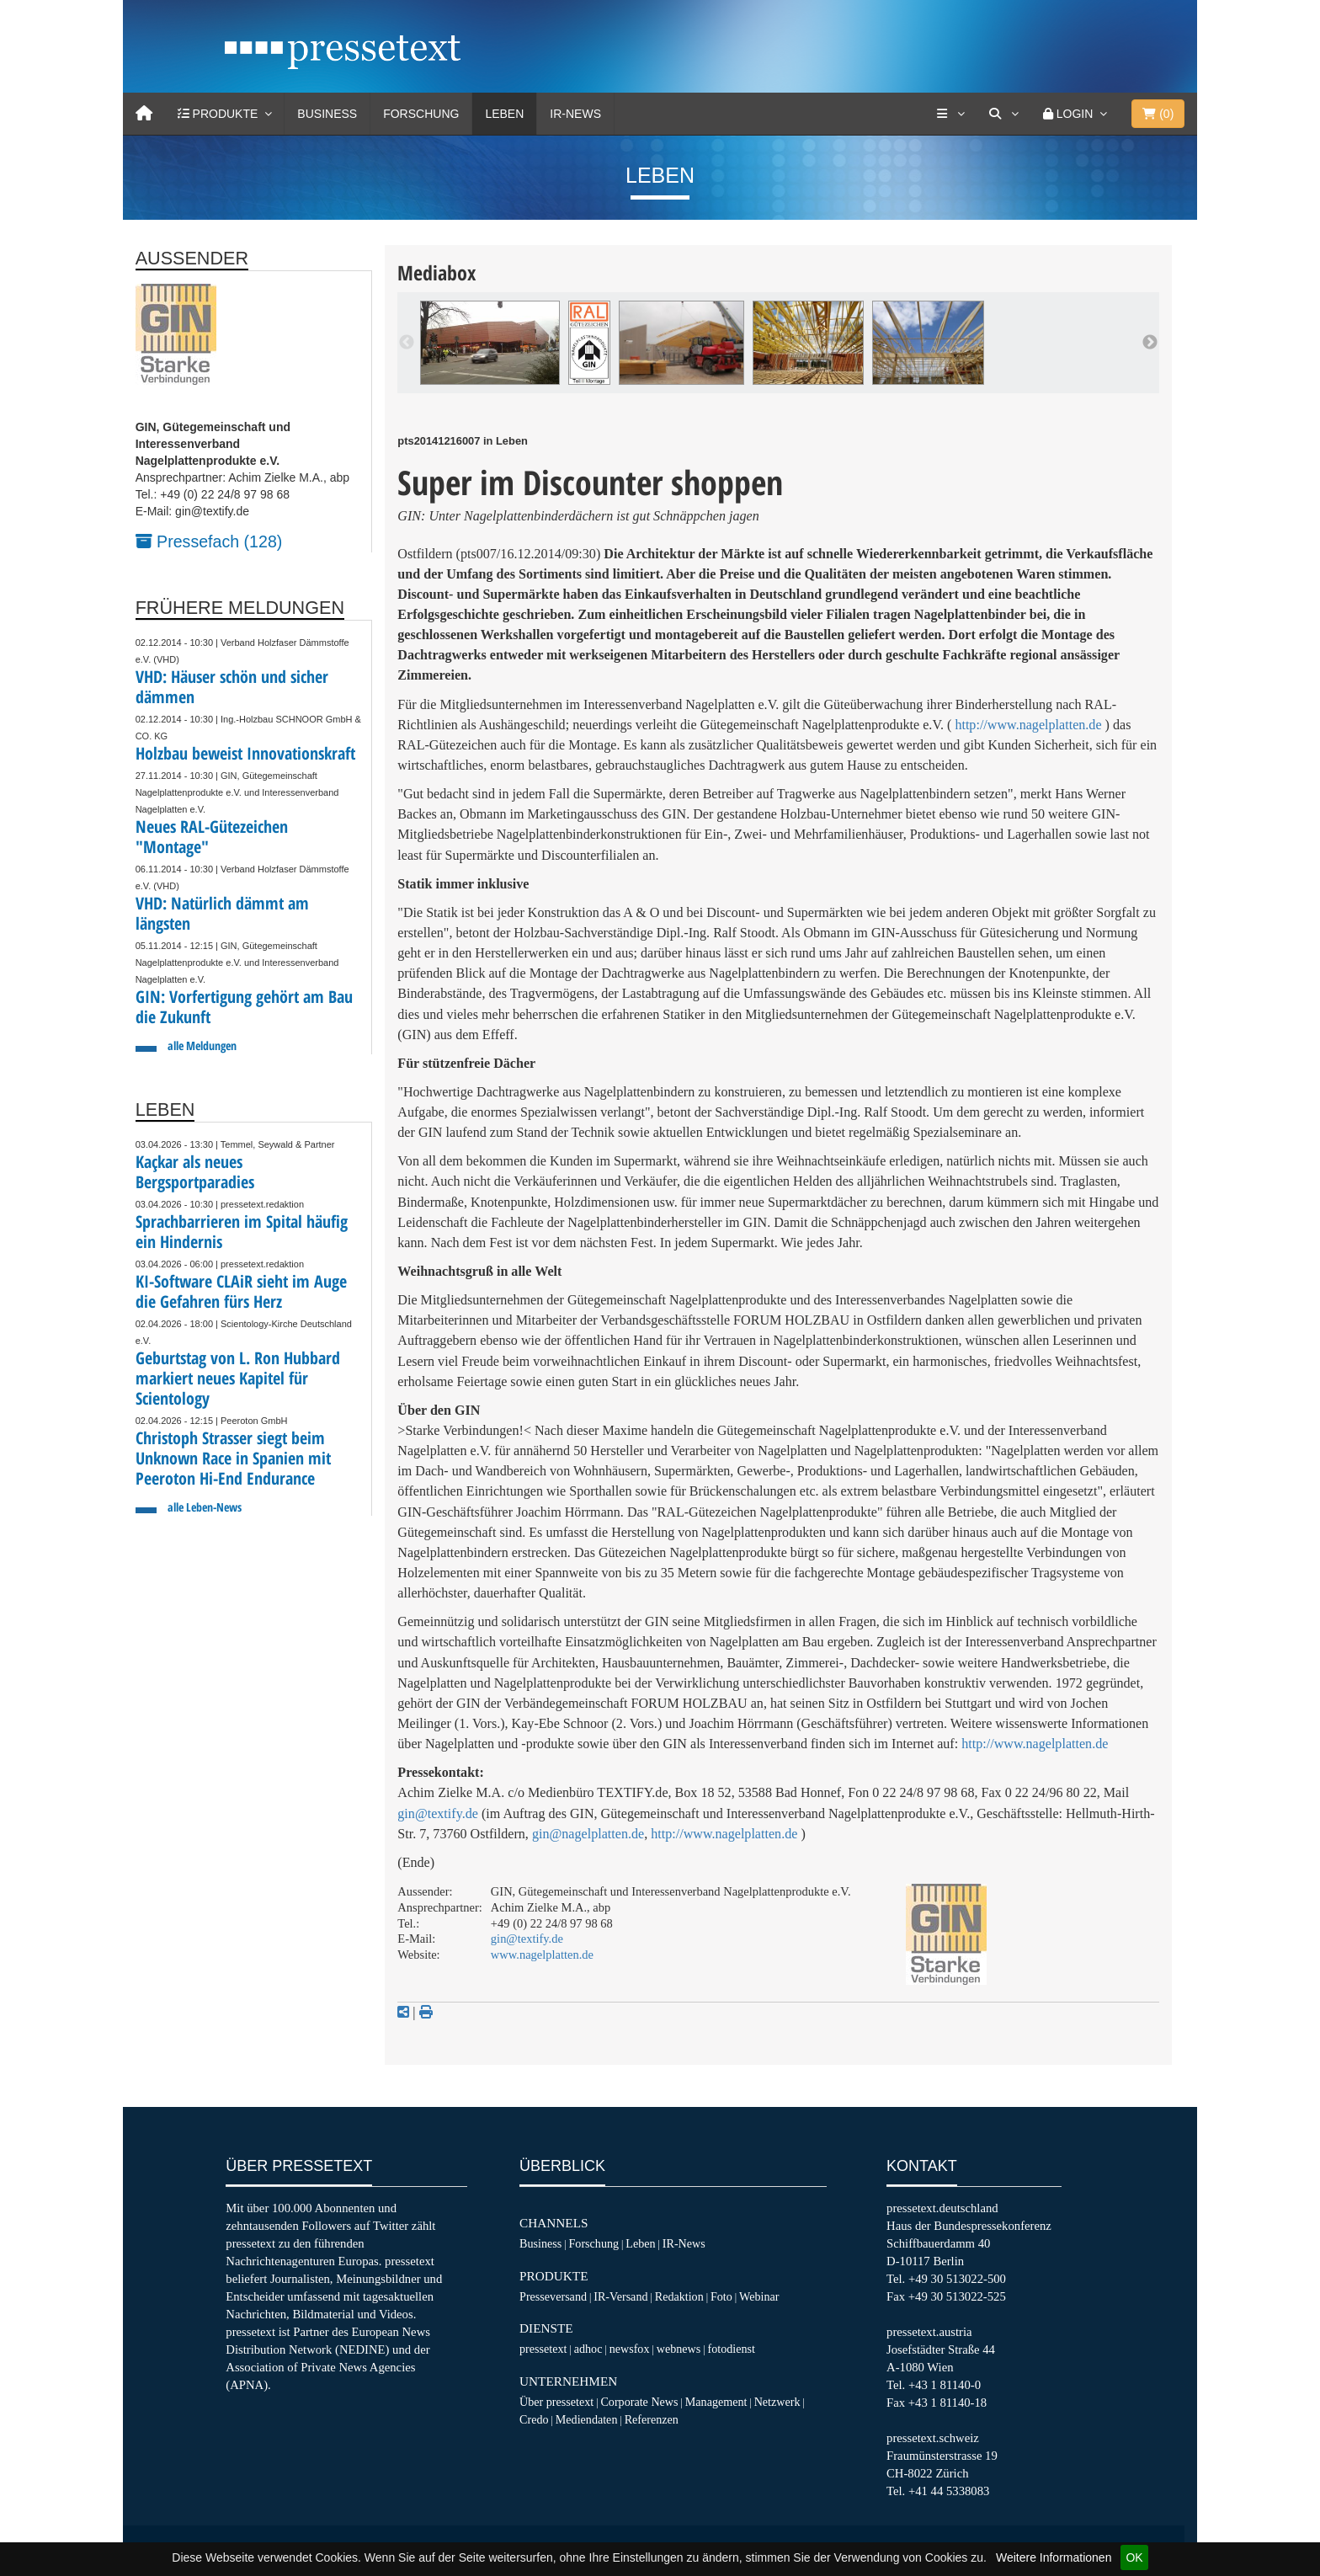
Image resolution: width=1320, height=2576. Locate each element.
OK (1134, 2557)
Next (1150, 342)
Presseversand (553, 2296)
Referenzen (652, 2419)
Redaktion (679, 2296)
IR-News (575, 113)
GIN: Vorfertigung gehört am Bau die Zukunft (244, 1006)
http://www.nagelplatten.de (1028, 724)
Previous (406, 342)
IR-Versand (620, 2296)
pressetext (543, 2348)
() (1158, 113)
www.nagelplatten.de (542, 1954)
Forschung (421, 113)
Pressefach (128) (209, 541)
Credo (533, 2419)
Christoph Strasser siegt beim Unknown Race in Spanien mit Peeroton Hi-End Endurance (233, 1458)
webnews (679, 2348)
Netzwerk (777, 2401)
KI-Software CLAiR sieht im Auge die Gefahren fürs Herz (241, 1291)
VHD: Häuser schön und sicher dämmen (232, 686)
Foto (721, 2296)
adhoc (588, 2348)
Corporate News (639, 2401)
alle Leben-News (205, 1507)
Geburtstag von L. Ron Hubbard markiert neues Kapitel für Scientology (238, 1378)
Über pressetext (556, 2401)
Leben (504, 113)
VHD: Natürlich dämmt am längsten (222, 913)
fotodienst (730, 2348)
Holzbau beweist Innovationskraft (245, 753)
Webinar (759, 2296)
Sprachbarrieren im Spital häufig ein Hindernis (242, 1231)
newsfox (629, 2348)
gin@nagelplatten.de (588, 1834)
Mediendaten (587, 2419)
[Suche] (1003, 114)
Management (716, 2401)
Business (327, 113)
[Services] (950, 114)
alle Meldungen (202, 1045)
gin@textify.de (437, 1813)
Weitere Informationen (1053, 2557)
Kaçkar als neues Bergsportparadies (195, 1171)
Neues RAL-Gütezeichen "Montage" (212, 836)
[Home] (144, 114)
